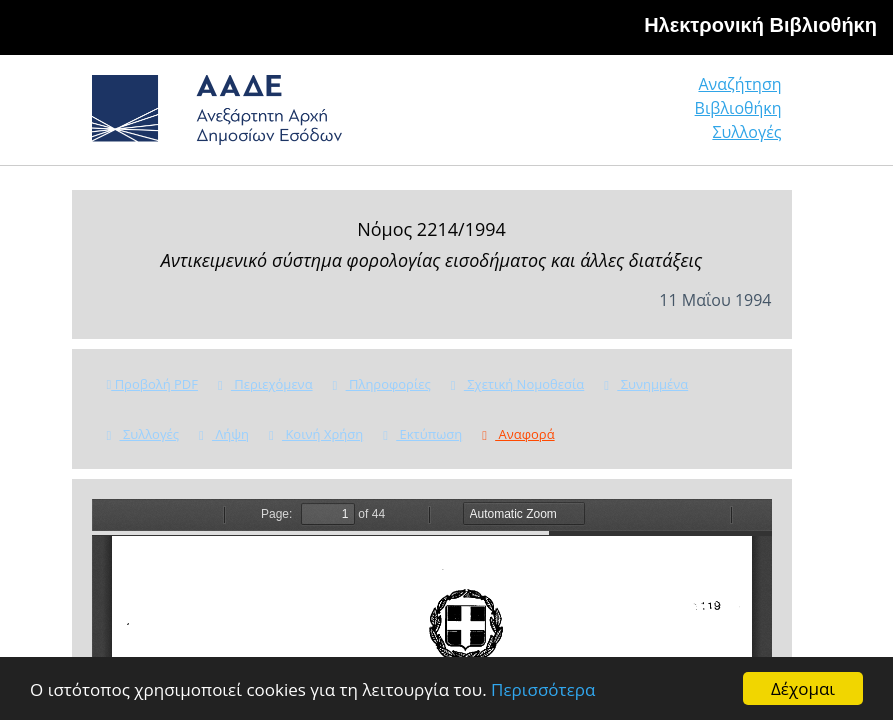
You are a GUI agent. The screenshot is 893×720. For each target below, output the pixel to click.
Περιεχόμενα (265, 384)
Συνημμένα (646, 384)
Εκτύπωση (422, 434)
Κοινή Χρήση (316, 434)
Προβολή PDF (152, 384)
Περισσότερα (543, 689)
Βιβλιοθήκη (738, 108)
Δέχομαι (803, 688)
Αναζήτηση (739, 84)
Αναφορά (518, 434)
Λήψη (224, 434)
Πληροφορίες (382, 384)
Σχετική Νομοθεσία (517, 384)
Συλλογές (746, 132)
